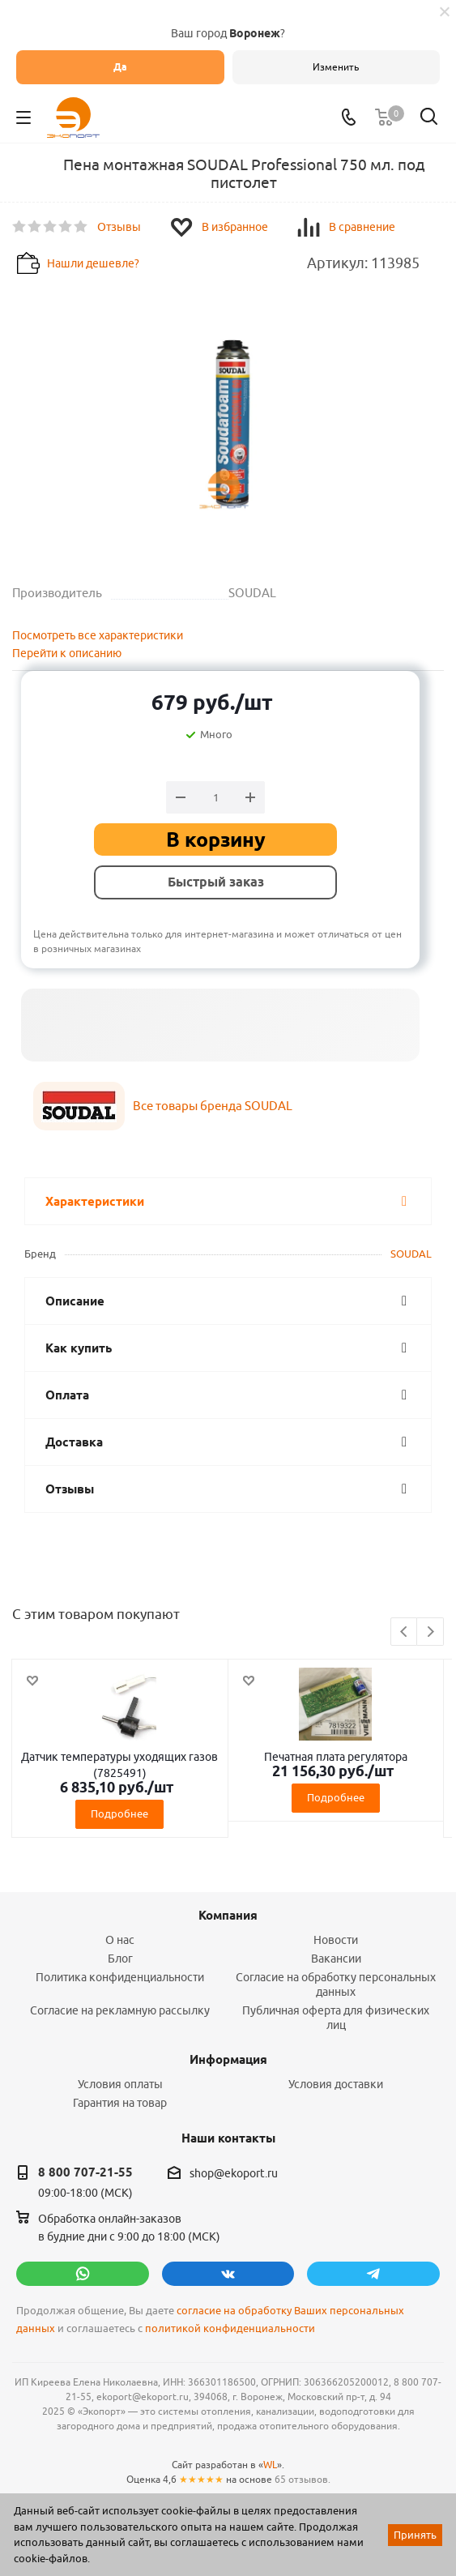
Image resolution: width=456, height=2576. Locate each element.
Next (430, 1632)
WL (270, 2465)
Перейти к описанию (66, 653)
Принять (415, 2534)
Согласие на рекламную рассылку (120, 2010)
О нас (119, 1939)
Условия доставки (335, 2084)
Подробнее (119, 1813)
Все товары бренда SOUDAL (212, 1106)
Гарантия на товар (120, 2102)
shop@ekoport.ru (234, 2173)
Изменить (336, 67)
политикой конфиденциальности (230, 2328)
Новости (335, 1939)
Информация (228, 2060)
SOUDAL (411, 1253)
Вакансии (336, 1958)
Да (120, 67)
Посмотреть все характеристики (97, 635)
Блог (120, 1958)
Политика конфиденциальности (120, 1977)
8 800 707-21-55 (85, 2172)
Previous (404, 1632)
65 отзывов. (302, 2479)
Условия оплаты (120, 2084)
